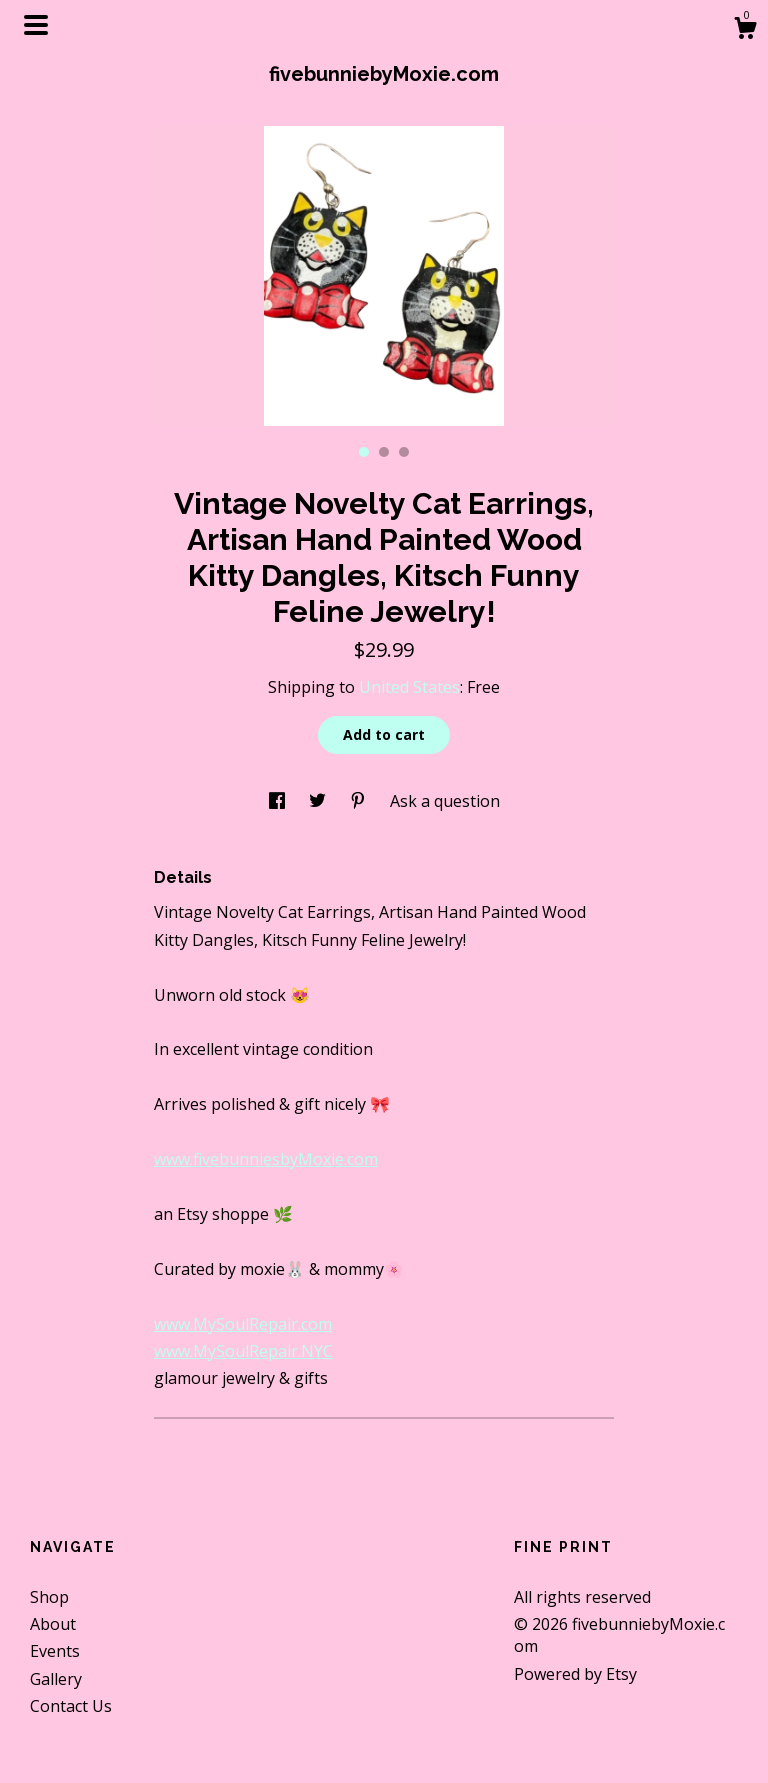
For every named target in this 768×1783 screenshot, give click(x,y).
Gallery (56, 1679)
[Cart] (745, 30)
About (53, 1624)
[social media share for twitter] (319, 801)
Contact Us (71, 1706)
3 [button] (404, 452)
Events (55, 1651)
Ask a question (445, 801)
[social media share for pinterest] (360, 801)
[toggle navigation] (36, 25)
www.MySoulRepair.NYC (243, 1351)
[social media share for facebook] (279, 801)
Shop (49, 1597)
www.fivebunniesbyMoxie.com (266, 1159)
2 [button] (384, 452)
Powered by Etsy (575, 1674)
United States (409, 687)
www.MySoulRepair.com (243, 1324)
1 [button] (364, 452)
